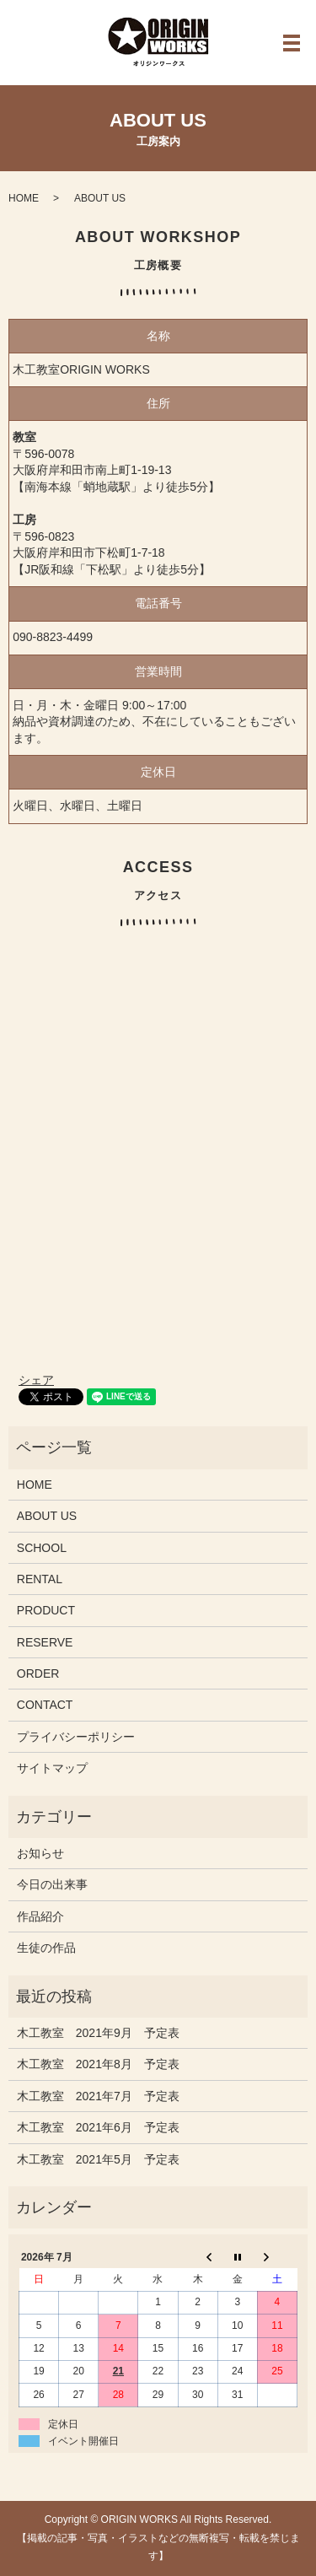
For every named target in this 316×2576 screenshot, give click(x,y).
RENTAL (39, 1579)
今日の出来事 (52, 1884)
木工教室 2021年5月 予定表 (98, 2159)
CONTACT (45, 1704)
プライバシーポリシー (76, 1736)
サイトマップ (52, 1768)
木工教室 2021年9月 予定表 (98, 2033)
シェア (36, 1380)
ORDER (38, 1673)
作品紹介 (40, 1916)
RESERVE (45, 1642)
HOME (23, 198)
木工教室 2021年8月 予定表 (98, 2064)
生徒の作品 (46, 1947)
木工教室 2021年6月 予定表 (98, 2127)
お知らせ (40, 1853)
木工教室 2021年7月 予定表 (98, 2096)
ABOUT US (47, 1515)
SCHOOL (42, 1548)
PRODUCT (46, 1610)
